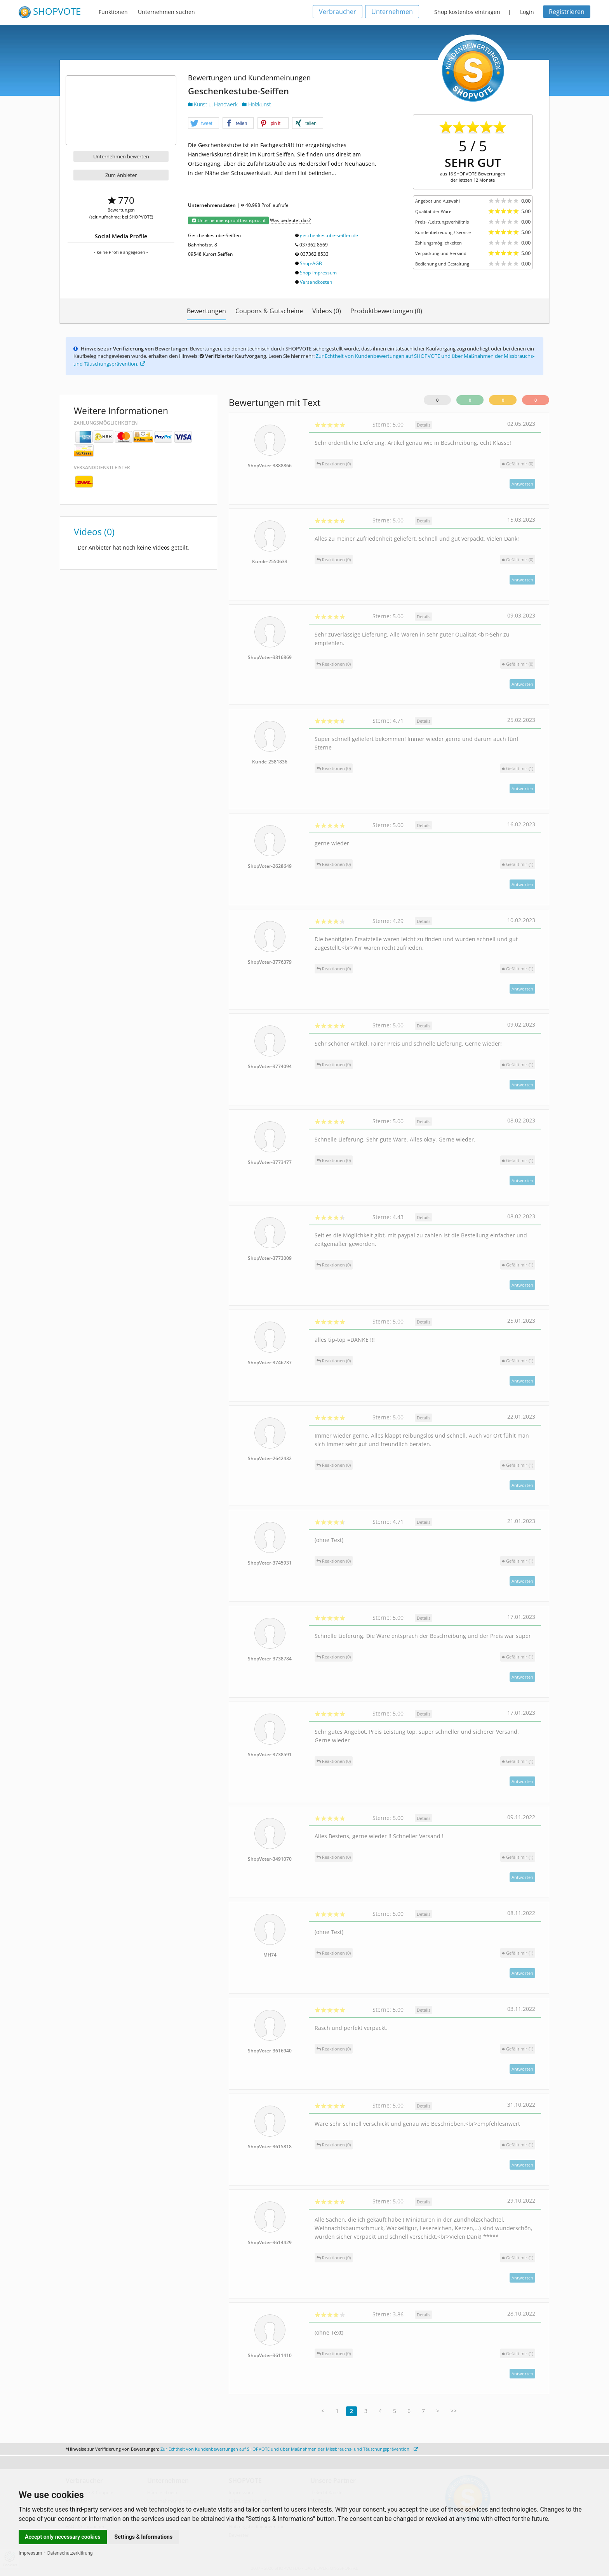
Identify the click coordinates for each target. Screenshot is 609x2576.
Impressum (30, 2553)
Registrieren (567, 11)
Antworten (522, 484)
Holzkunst (256, 104)
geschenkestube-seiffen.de (329, 235)
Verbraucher (337, 11)
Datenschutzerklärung (70, 2553)
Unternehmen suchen (166, 12)
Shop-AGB (311, 263)
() (517, 464)
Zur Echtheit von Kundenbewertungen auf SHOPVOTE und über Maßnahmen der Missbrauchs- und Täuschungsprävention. (289, 2449)
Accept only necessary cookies (63, 2537)
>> (454, 2411)
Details (423, 425)
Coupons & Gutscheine (269, 311)
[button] (203, 123)
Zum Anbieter (121, 175)
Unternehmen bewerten (121, 156)
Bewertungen (206, 311)
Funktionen (113, 12)
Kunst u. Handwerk (213, 104)
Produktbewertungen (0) (386, 311)
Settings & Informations (144, 2537)
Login (527, 12)
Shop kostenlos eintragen (467, 12)
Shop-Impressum (318, 272)
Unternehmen (392, 11)
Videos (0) (326, 311)
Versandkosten (316, 282)
